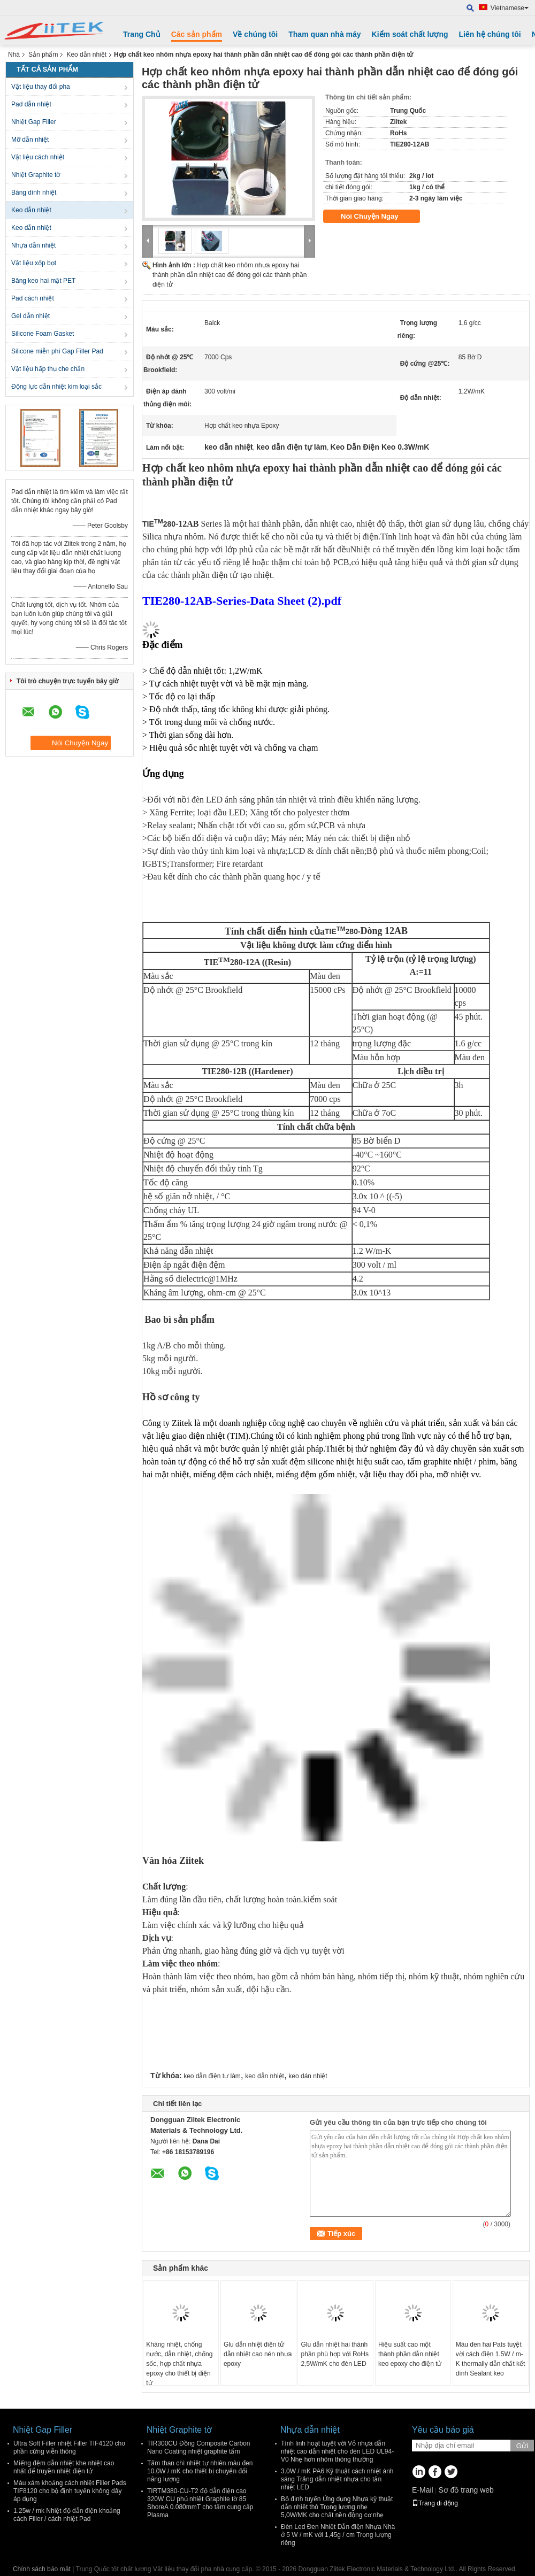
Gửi (522, 2446)
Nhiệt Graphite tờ (35, 175)
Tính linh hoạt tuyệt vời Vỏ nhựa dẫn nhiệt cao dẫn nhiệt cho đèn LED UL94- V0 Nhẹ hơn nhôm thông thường (337, 2451)
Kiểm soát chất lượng (410, 34)
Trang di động (435, 2503)
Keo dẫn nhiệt (86, 54)
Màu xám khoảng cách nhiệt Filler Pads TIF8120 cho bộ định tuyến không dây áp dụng (69, 2491)
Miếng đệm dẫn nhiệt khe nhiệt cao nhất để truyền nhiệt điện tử (63, 2467)
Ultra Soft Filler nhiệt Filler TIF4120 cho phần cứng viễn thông (69, 2447)
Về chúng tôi (255, 34)
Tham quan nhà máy (324, 34)
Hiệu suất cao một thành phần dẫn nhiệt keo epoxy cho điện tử (409, 2354)
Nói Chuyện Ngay (377, 216)
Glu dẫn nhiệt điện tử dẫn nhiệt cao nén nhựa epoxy (258, 2354)
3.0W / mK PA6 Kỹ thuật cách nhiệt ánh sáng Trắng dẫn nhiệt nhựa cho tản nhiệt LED (337, 2479)
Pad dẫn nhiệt (31, 104)
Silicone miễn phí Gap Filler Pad (57, 351)
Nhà (14, 54)
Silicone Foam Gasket (42, 333)
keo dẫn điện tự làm (212, 2076)
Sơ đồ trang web (465, 2490)
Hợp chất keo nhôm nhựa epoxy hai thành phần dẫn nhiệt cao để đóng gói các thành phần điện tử (229, 274)
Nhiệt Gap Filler (33, 122)
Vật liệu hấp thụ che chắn (48, 369)
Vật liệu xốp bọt (33, 263)
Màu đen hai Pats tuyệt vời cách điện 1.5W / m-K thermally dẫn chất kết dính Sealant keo (490, 2359)
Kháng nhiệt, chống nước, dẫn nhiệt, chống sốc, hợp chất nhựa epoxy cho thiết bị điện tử (179, 2364)
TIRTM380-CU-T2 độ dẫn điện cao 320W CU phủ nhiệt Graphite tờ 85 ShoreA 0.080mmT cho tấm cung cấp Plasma (200, 2503)
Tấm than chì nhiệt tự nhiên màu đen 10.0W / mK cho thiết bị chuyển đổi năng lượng (200, 2471)
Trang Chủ (141, 34)
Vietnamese (510, 8)
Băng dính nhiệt (33, 192)
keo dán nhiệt (307, 2076)
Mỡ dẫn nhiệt (30, 139)
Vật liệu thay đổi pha (40, 86)
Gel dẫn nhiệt (30, 316)
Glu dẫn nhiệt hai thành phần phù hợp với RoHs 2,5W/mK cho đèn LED (334, 2354)
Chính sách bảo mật (42, 2569)
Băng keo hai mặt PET (43, 280)
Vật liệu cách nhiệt (37, 157)
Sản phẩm (43, 54)
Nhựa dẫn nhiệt (33, 245)
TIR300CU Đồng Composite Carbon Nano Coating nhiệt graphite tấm (198, 2447)
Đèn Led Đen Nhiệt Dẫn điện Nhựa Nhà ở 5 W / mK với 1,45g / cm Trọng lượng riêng (338, 2535)
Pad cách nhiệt (32, 298)
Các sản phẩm (196, 34)
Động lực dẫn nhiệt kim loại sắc (56, 386)
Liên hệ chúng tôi (490, 34)
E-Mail (422, 2490)
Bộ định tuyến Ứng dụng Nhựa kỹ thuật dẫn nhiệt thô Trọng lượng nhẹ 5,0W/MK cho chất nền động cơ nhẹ (337, 2507)
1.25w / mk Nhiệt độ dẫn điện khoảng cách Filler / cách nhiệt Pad (66, 2515)
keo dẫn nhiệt (264, 2076)
